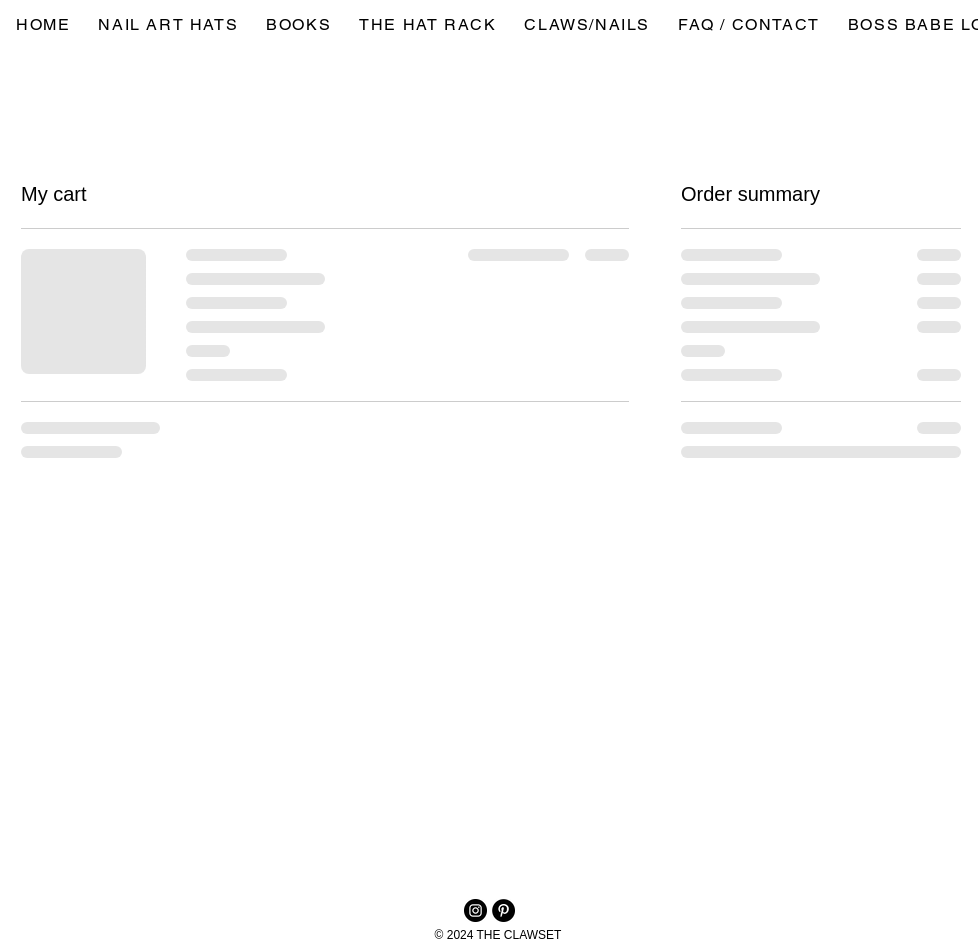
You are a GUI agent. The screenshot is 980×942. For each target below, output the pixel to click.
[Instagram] (475, 910)
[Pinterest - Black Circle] (503, 910)
